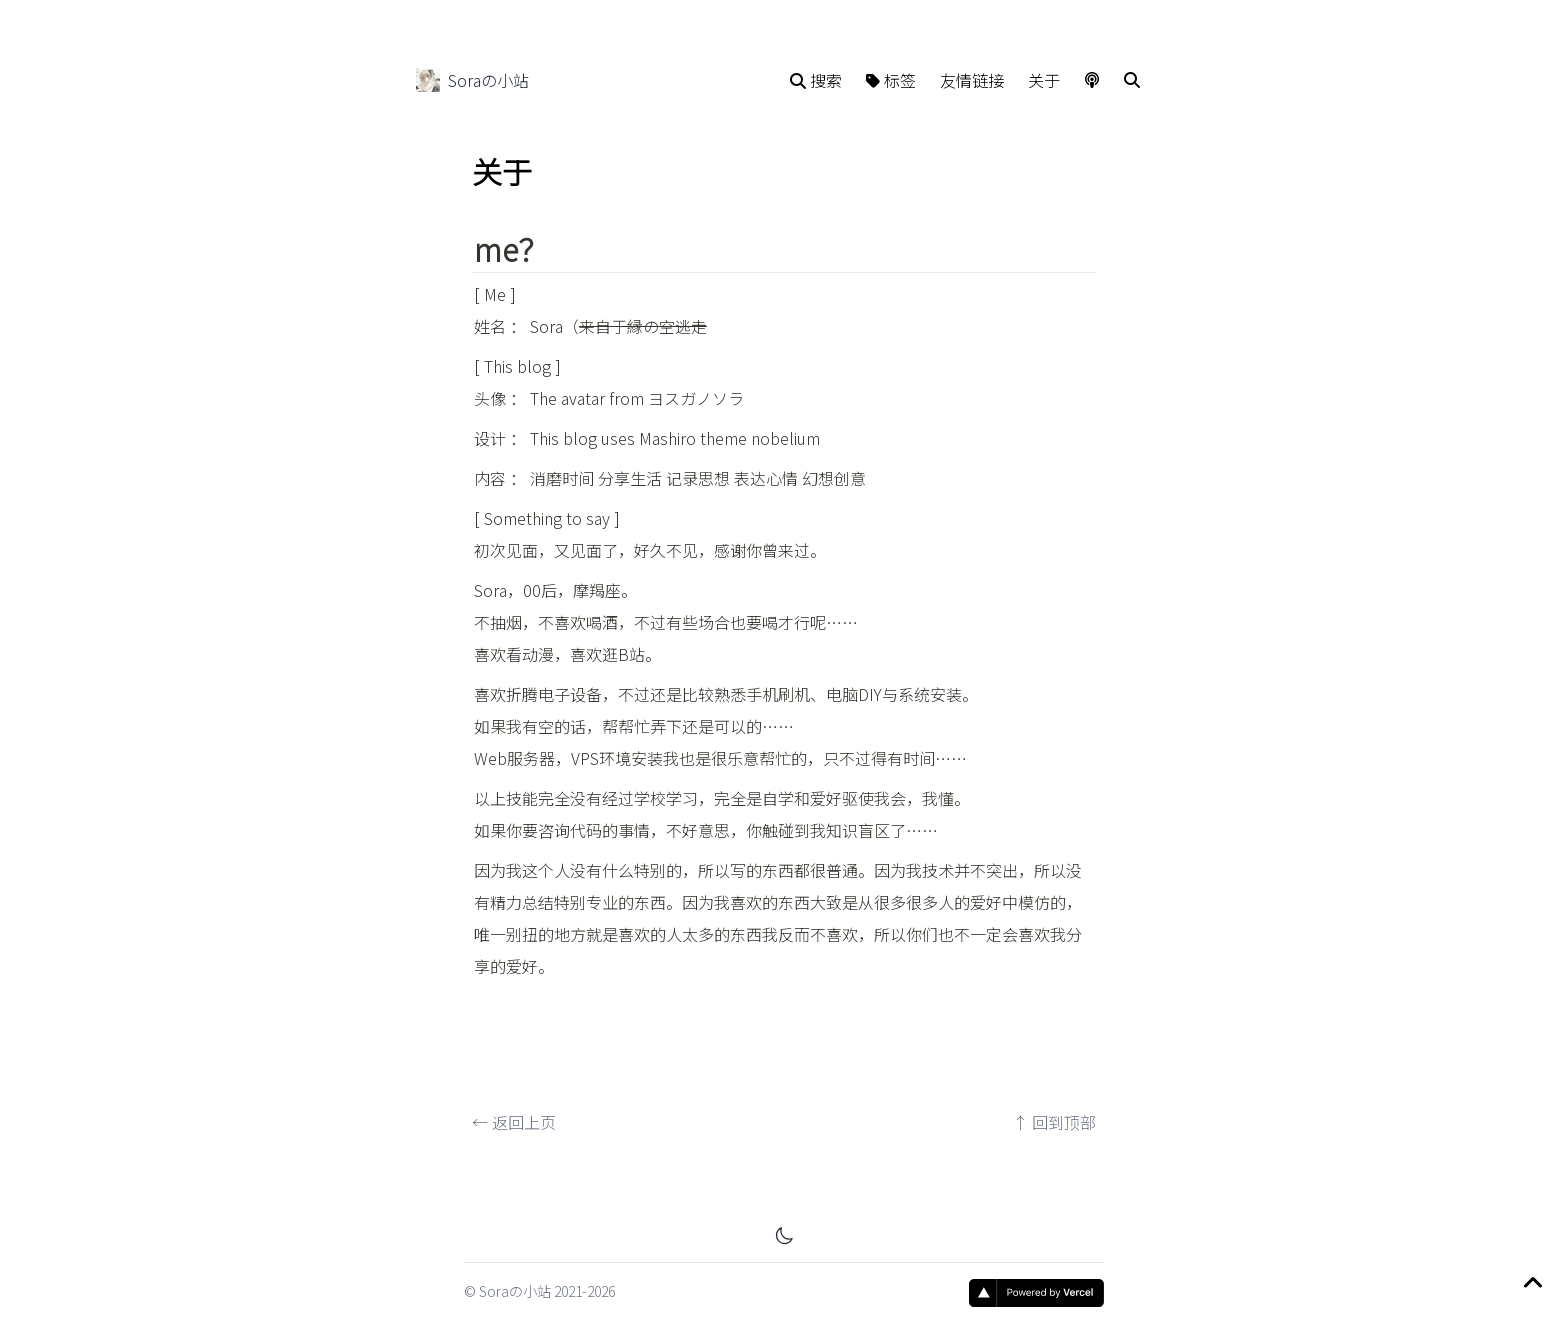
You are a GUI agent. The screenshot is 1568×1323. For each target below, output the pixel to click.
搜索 (816, 80)
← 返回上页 (514, 1137)
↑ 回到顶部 (1054, 1137)
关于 (1044, 80)
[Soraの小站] (428, 80)
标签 (891, 80)
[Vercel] (1036, 1293)
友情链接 (972, 80)
